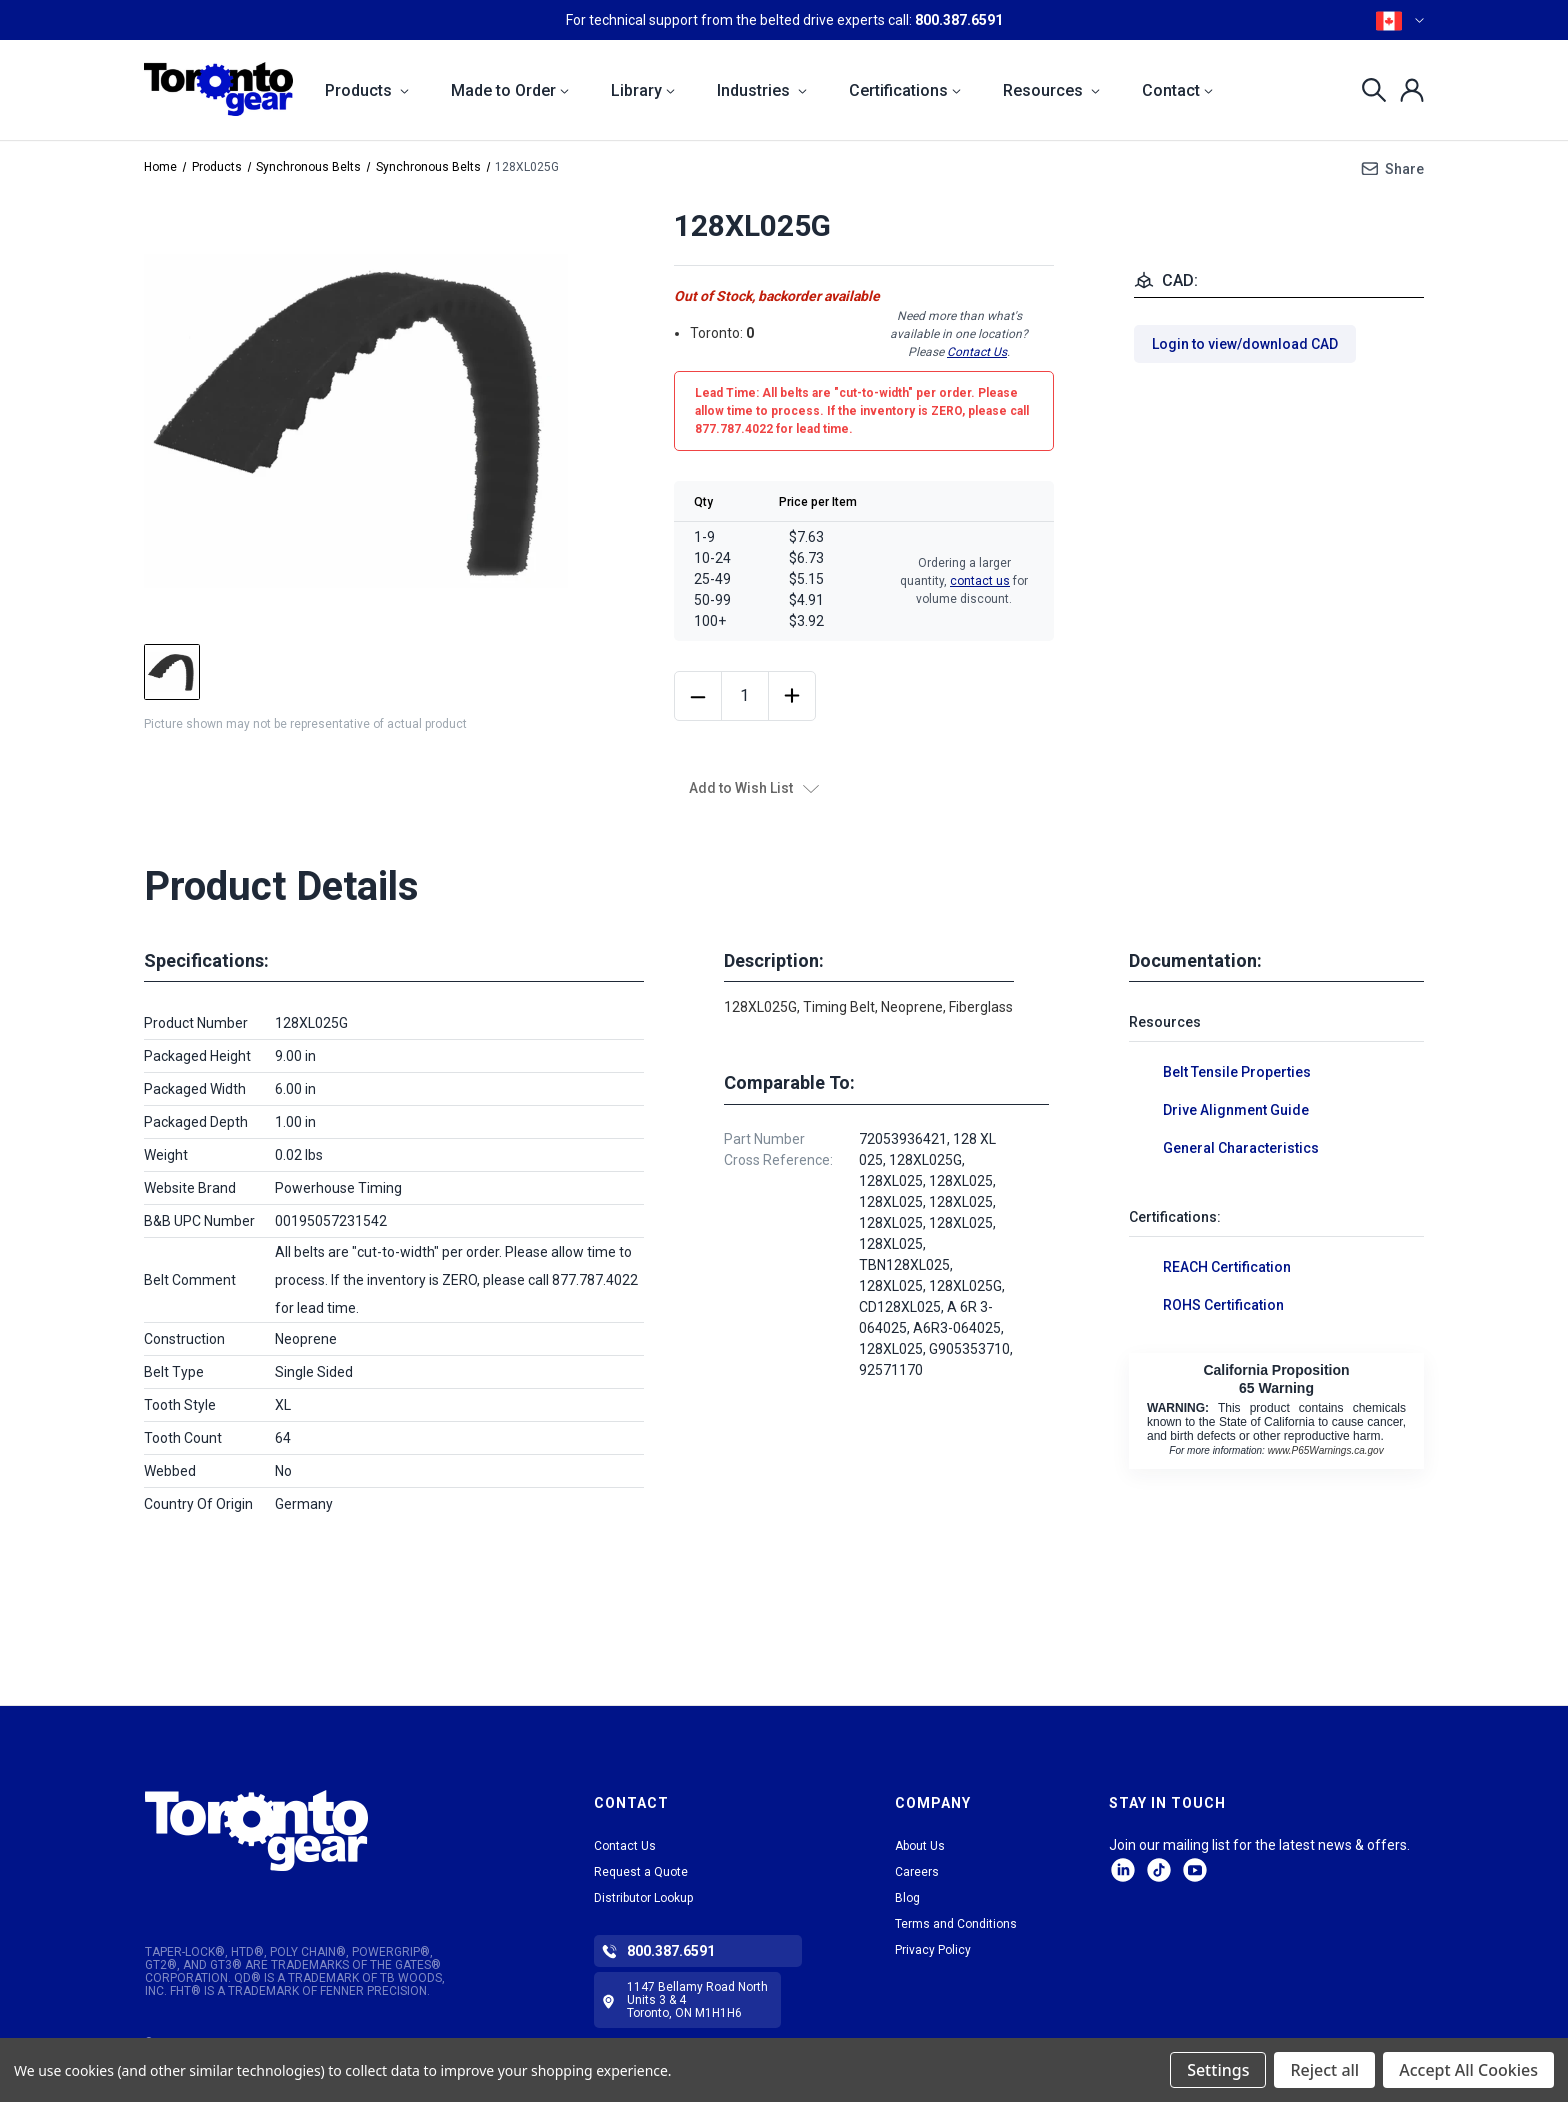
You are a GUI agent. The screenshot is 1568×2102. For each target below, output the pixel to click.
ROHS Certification (1223, 1305)
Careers (917, 1872)
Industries (762, 90)
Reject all (1324, 2070)
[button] (316, 1830)
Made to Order (510, 90)
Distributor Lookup (643, 1898)
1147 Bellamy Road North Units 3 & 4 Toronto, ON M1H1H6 (697, 2000)
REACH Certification (1227, 1267)
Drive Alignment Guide (1236, 1110)
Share (1404, 169)
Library (643, 90)
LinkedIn (1123, 1870)
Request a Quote (641, 1872)
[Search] (1368, 90)
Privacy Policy (933, 1950)
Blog (907, 1898)
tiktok (1159, 1870)
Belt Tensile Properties (1237, 1072)
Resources (1051, 90)
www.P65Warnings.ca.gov (1326, 1450)
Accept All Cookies (1468, 2070)
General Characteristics (1241, 1148)
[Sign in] (1406, 90)
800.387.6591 (959, 20)
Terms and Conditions (956, 1924)
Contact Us (977, 352)
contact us (980, 581)
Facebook (1195, 1870)
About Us (920, 1846)
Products (367, 90)
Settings (1218, 2070)
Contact (1177, 90)
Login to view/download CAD (1245, 344)
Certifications (905, 90)
